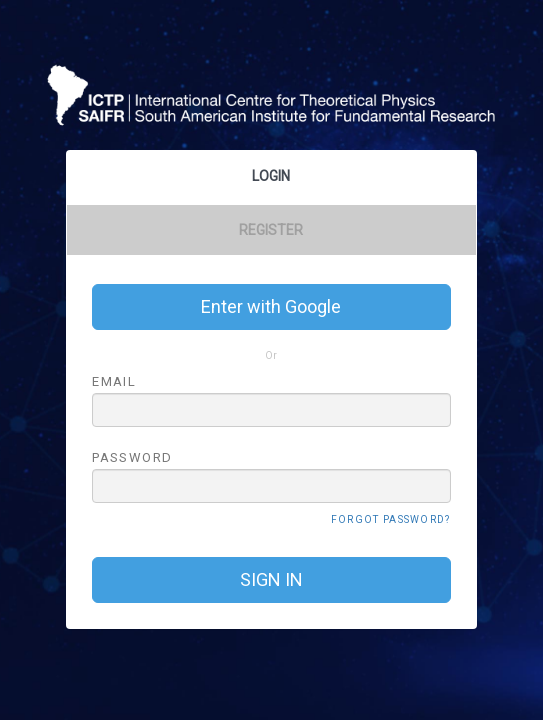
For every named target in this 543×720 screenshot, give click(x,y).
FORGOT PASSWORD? (391, 519)
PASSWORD (132, 457)
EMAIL (114, 381)
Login (271, 176)
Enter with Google (271, 306)
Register (271, 230)
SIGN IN (271, 579)
